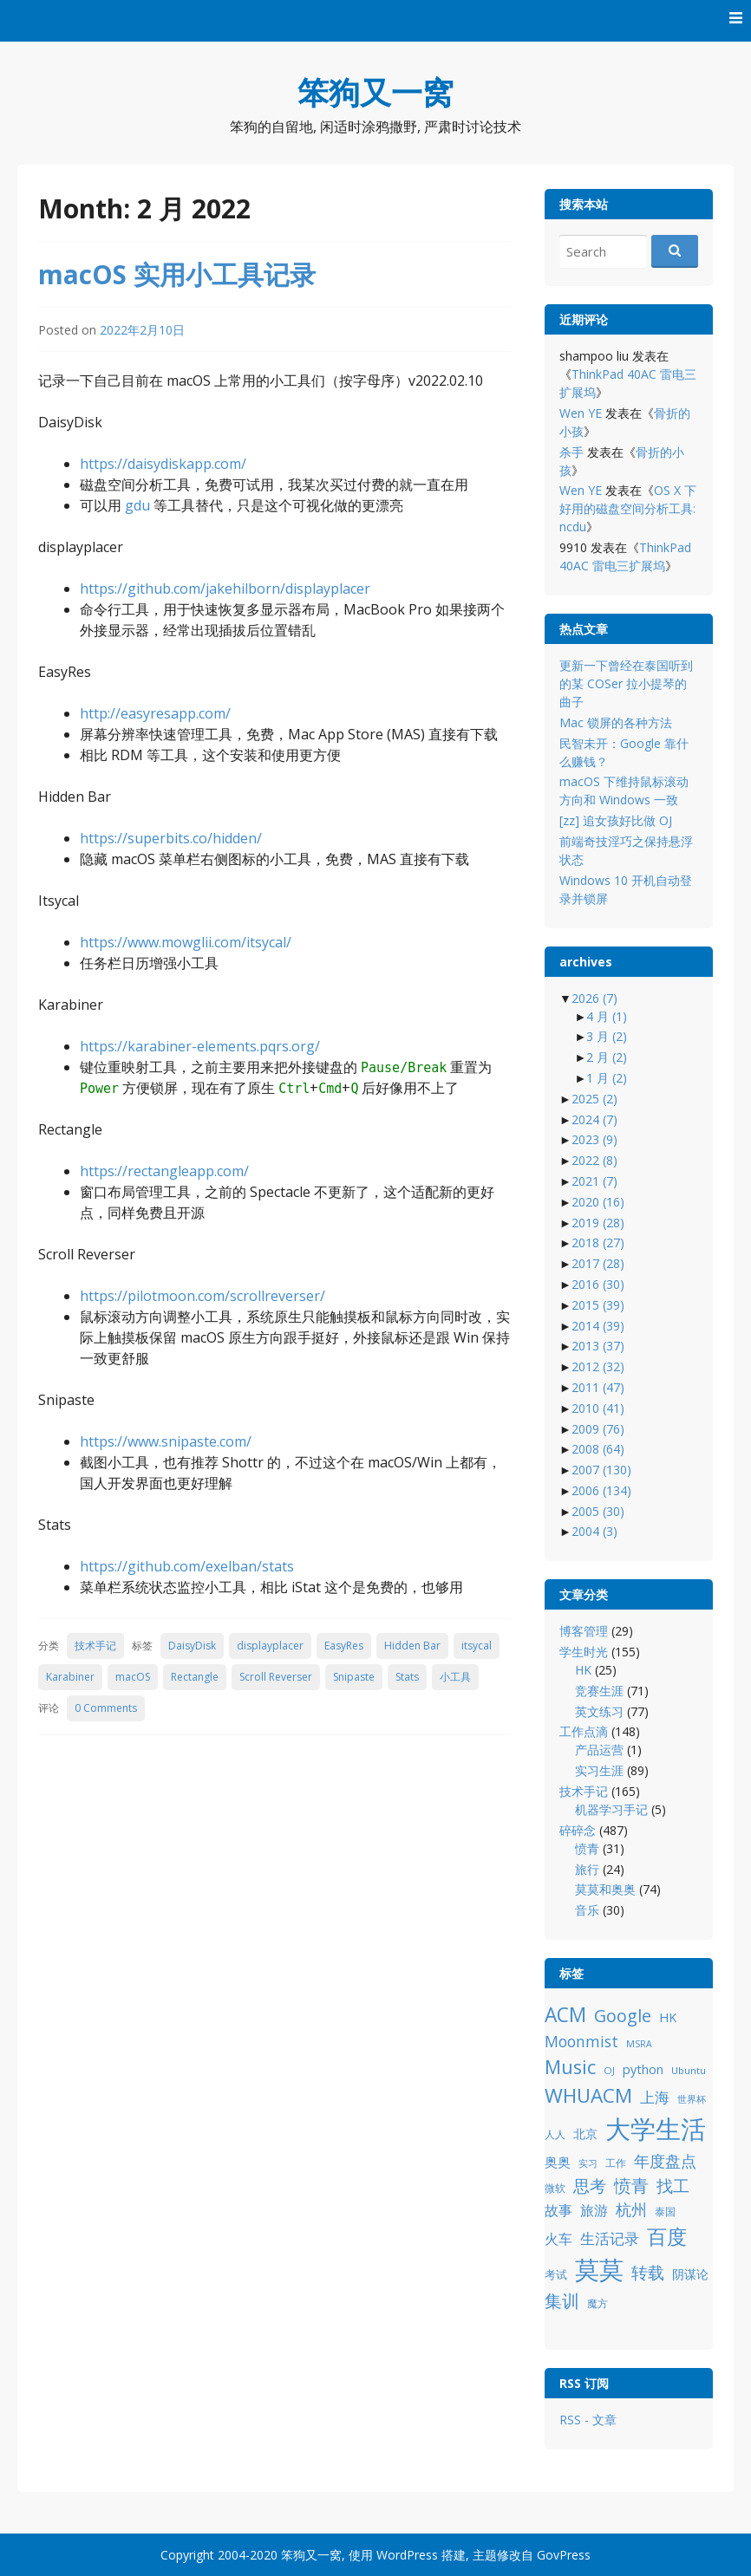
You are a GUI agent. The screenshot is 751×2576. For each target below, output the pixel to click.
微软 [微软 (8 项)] (555, 2188)
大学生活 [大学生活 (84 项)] (655, 2128)
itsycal (476, 1645)
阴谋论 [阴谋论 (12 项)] (690, 2274)
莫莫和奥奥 (605, 1889)
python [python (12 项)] (643, 2069)
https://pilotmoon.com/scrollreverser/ (202, 1295)
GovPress (564, 2555)
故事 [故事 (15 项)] (558, 2210)
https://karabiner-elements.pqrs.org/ (200, 1046)
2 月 (606, 1057)
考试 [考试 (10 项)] (556, 2274)
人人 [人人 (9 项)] (555, 2134)
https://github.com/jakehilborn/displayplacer (225, 588)
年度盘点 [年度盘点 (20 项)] (665, 2160)
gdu (137, 505)
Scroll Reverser (275, 1676)
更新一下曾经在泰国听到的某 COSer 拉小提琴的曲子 (626, 683)
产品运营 (599, 1749)
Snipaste (354, 1676)
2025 (594, 1098)
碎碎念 (577, 1830)
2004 (594, 1531)
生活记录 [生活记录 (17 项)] (609, 2238)
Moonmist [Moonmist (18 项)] (581, 2041)
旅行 (587, 1869)
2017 (597, 1263)
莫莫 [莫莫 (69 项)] (599, 2269)
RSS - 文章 (588, 2419)
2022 (594, 1160)
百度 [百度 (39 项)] (667, 2236)
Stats (407, 1676)
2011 (597, 1387)
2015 (597, 1305)
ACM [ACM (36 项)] (565, 2014)
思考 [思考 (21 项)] (589, 2185)
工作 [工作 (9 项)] (615, 2163)
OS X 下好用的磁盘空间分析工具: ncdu (627, 508)
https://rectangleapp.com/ (164, 1171)
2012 (597, 1366)
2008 (597, 1449)
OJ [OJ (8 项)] (609, 2070)
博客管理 (583, 1631)
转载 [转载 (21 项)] (647, 2272)
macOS (132, 1676)
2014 (597, 1325)
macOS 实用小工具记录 (177, 274)
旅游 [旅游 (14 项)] (594, 2210)
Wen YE (580, 413)
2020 (597, 1202)
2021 (594, 1181)
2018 (597, 1242)
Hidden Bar (412, 1645)
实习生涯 (599, 1770)
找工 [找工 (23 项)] (672, 2185)
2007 (601, 1469)
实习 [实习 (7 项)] (588, 2163)
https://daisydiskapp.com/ (163, 463)
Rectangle (195, 1676)
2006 (601, 1490)
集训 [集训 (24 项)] (562, 2301)
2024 (594, 1119)
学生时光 (583, 1651)
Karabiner (70, 1676)
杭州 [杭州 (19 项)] (631, 2209)
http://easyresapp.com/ (155, 713)
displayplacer (270, 1645)
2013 (597, 1345)
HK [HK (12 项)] (667, 2017)
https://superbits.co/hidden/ (171, 838)
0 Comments (106, 1708)
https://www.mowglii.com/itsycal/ (185, 942)
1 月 (606, 1078)
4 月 (606, 1016)
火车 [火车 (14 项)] (558, 2238)
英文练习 (599, 1711)
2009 (597, 1429)
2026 (594, 998)
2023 (594, 1139)
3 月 (606, 1036)
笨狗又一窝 (375, 92)
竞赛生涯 (599, 1690)
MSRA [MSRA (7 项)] (639, 2044)
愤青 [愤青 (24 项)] (631, 2185)
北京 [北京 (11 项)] (585, 2133)
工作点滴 (583, 1731)
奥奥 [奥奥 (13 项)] (558, 2161)
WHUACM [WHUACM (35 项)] (588, 2095)
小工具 (455, 1676)
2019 (597, 1222)
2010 (597, 1408)
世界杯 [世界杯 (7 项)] (691, 2099)
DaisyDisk (192, 1645)
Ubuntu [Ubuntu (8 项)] (688, 2070)
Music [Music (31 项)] (570, 2066)
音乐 (587, 1910)
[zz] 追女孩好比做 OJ (615, 820)
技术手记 (95, 1645)
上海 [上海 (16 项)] (654, 2097)
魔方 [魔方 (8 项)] (597, 2303)
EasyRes (343, 1645)
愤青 (587, 1848)
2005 (597, 1511)
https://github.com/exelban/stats (187, 1566)
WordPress (407, 2555)
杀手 (571, 452)
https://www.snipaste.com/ (165, 1441)
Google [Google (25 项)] (622, 2015)
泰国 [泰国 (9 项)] (665, 2211)
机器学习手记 (611, 1809)
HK (583, 1670)
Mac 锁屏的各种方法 (615, 722)
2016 (597, 1284)
